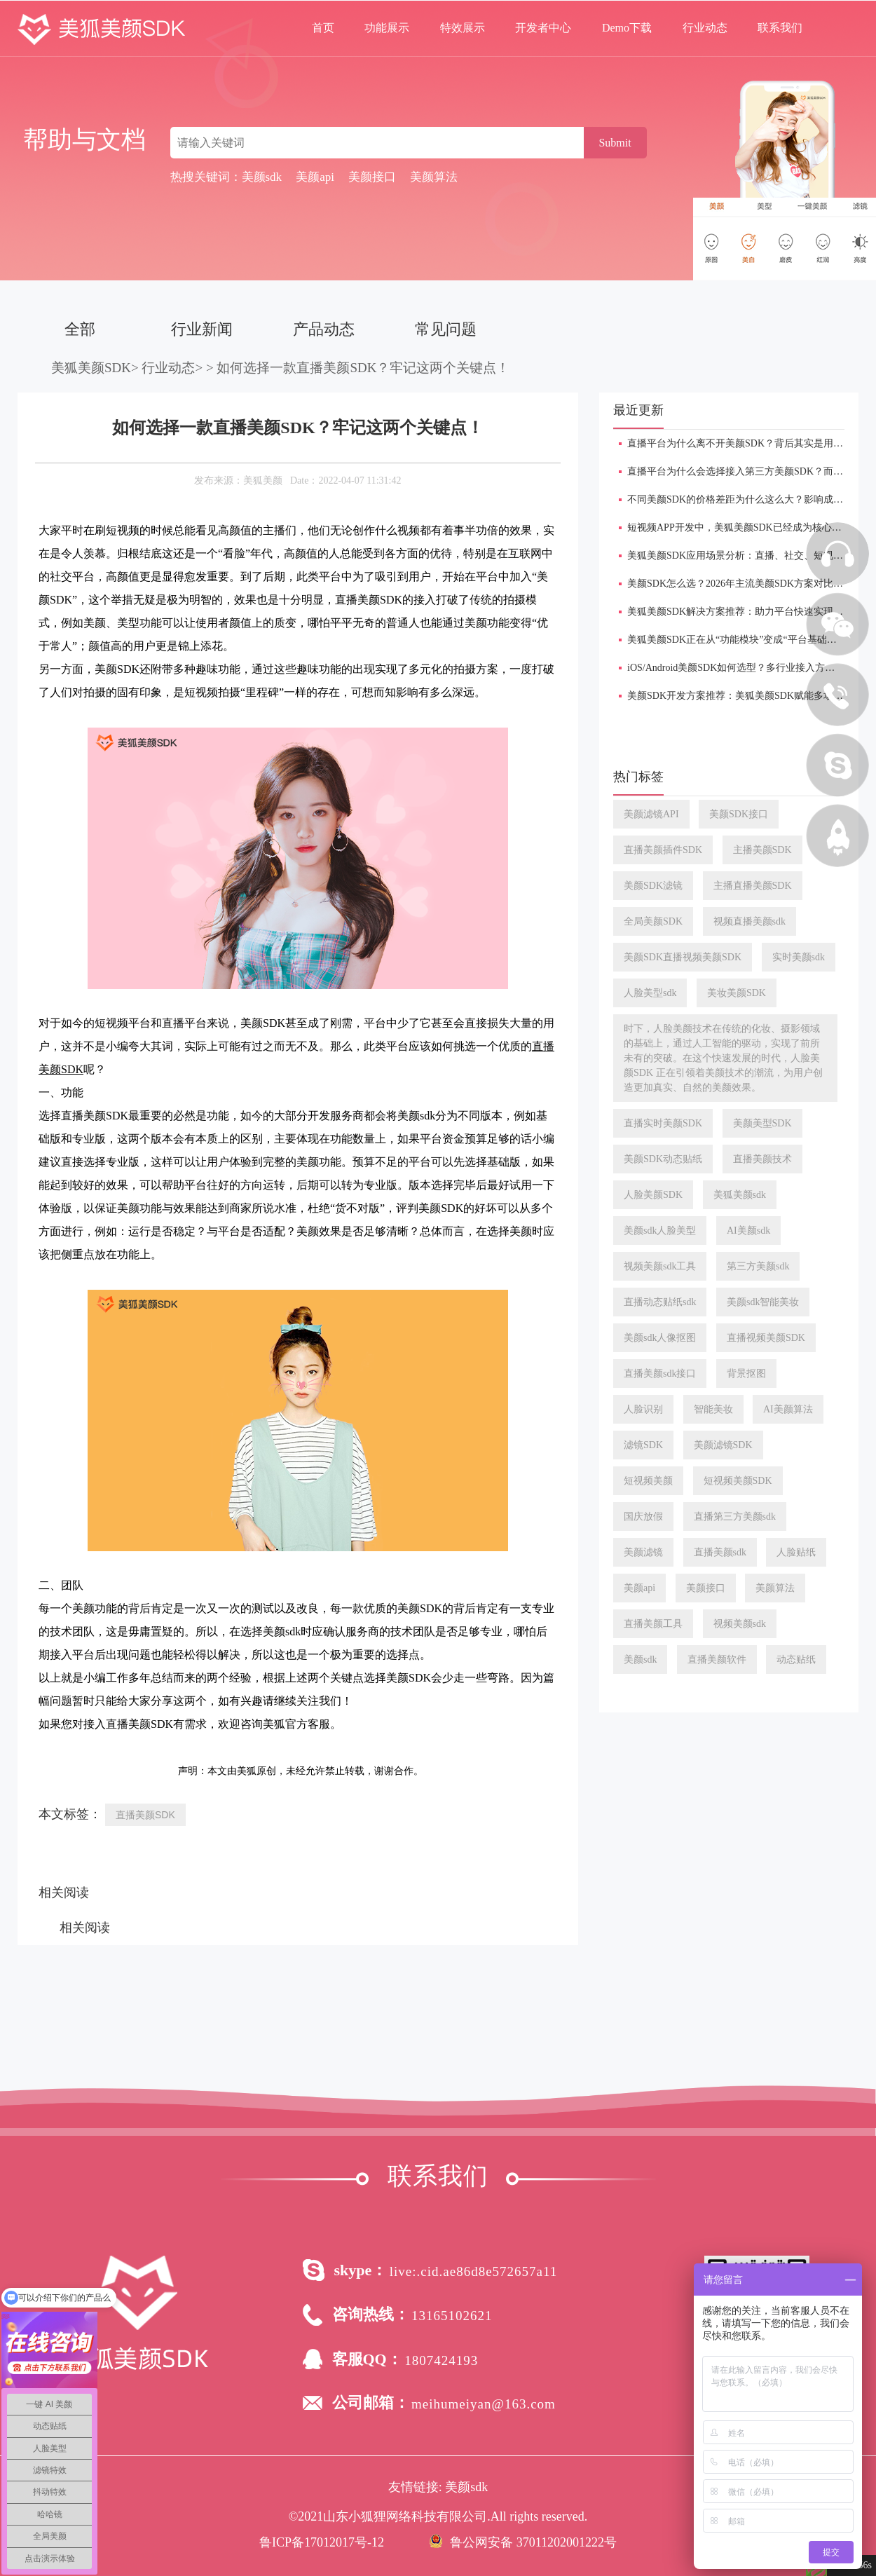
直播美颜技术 (762, 1159)
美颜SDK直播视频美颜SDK (682, 957)
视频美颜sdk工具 (660, 1266)
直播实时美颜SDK (663, 1123)
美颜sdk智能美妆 (763, 1302)
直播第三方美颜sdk (735, 1516)
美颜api (639, 1588)
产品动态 (324, 329)
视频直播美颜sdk (749, 921)
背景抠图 (746, 1373)
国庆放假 (643, 1516)
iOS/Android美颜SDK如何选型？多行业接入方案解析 (740, 667)
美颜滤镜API (651, 814)
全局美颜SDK (653, 921)
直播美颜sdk (720, 1552)
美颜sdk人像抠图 (660, 1338)
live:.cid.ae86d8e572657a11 (474, 2271)
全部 (79, 329)
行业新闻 (202, 329)
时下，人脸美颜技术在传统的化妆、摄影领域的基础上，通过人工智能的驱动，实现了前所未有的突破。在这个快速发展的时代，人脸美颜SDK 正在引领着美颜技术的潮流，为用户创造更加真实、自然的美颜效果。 (723, 1058)
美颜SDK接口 (738, 814)
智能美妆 (713, 1409)
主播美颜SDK (762, 850)
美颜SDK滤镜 (653, 885)
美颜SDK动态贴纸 (663, 1159)
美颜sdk (640, 1659)
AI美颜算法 (788, 1409)
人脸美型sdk (650, 993)
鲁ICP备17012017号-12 (321, 2542)
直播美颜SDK (145, 1814)
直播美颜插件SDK (663, 850)
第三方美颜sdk (758, 1266)
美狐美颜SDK (91, 367)
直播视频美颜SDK (766, 1338)
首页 (323, 28)
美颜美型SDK (762, 1123)
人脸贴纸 (796, 1552)
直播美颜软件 (716, 1659)
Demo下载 (627, 28)
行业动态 (705, 28)
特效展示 (462, 28)
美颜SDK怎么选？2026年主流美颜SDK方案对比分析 (740, 583)
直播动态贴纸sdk (660, 1302)
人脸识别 (643, 1409)
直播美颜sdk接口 (660, 1373)
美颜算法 (775, 1588)
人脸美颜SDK (653, 1195)
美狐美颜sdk (739, 1195)
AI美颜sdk (748, 1230)
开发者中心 (543, 28)
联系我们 (780, 28)
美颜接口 (705, 1588)
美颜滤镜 (643, 1552)
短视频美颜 (648, 1481)
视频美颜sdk (739, 1623)
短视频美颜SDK (738, 1481)
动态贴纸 (796, 1659)
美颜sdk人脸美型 (660, 1230)
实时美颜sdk (798, 957)
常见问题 (446, 329)
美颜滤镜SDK (723, 1445)
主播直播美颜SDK (752, 885)
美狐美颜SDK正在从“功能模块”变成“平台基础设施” (739, 639)
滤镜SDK (643, 1445)
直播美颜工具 (653, 1623)
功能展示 (386, 28)
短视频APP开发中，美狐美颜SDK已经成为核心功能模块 (749, 527)
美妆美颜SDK (736, 993)
